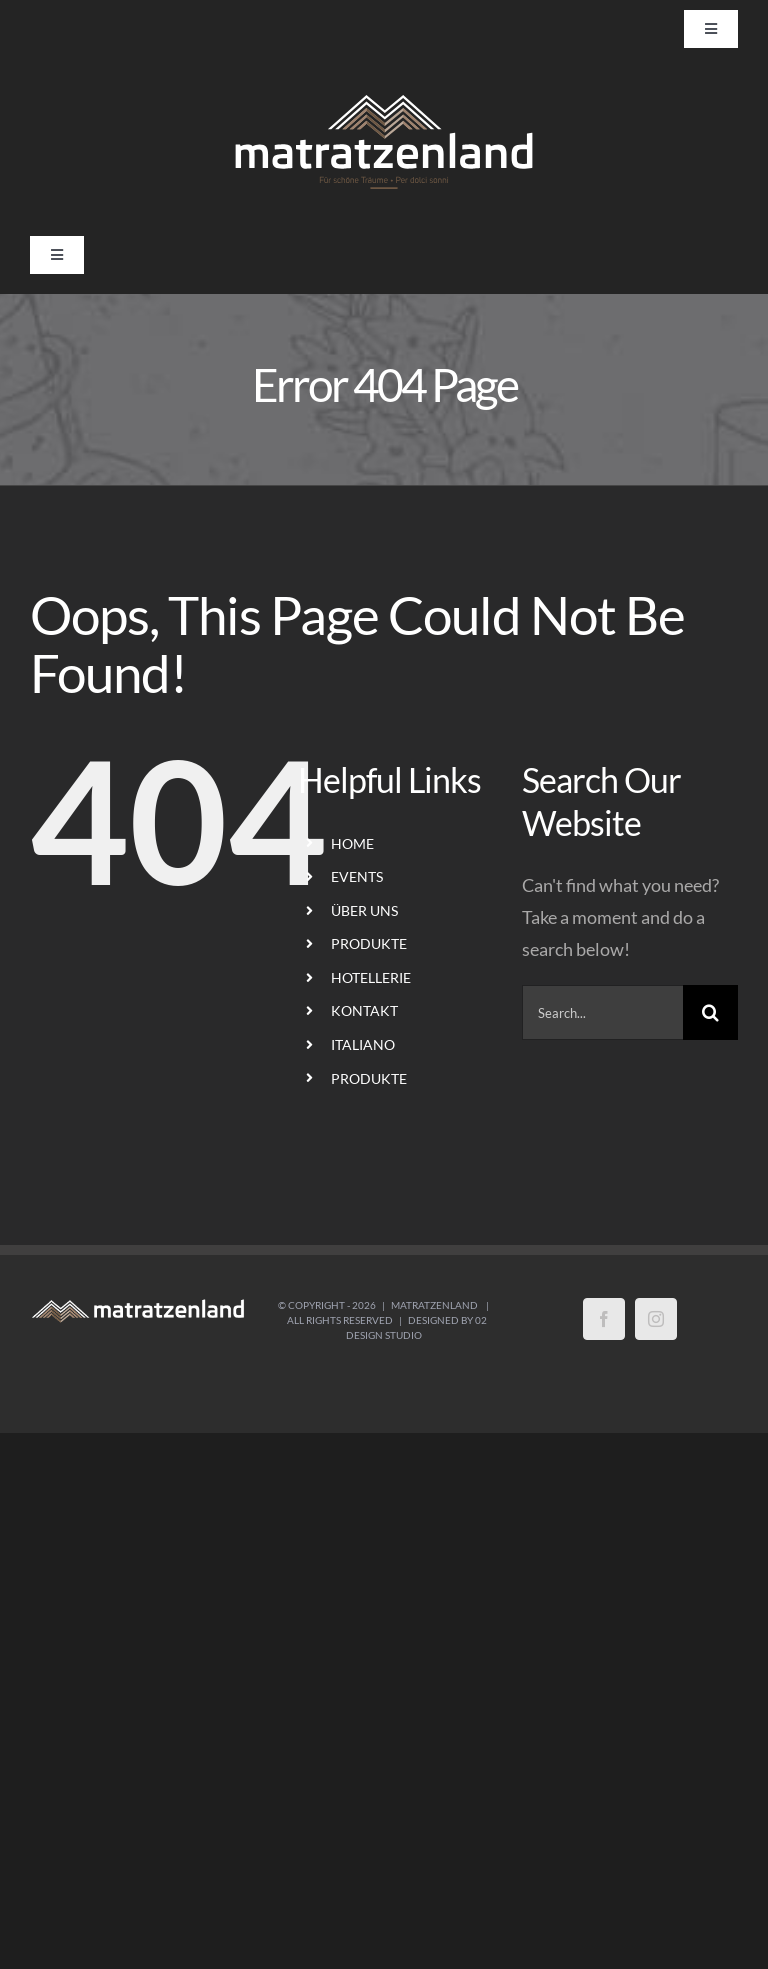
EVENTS (357, 876)
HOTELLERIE (371, 977)
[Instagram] (656, 1319)
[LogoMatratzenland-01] (384, 97)
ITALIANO (363, 1044)
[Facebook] (604, 1319)
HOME (352, 843)
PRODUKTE (369, 943)
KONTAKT (364, 1010)
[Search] (710, 1012)
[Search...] (602, 1012)
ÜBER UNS (364, 910)
